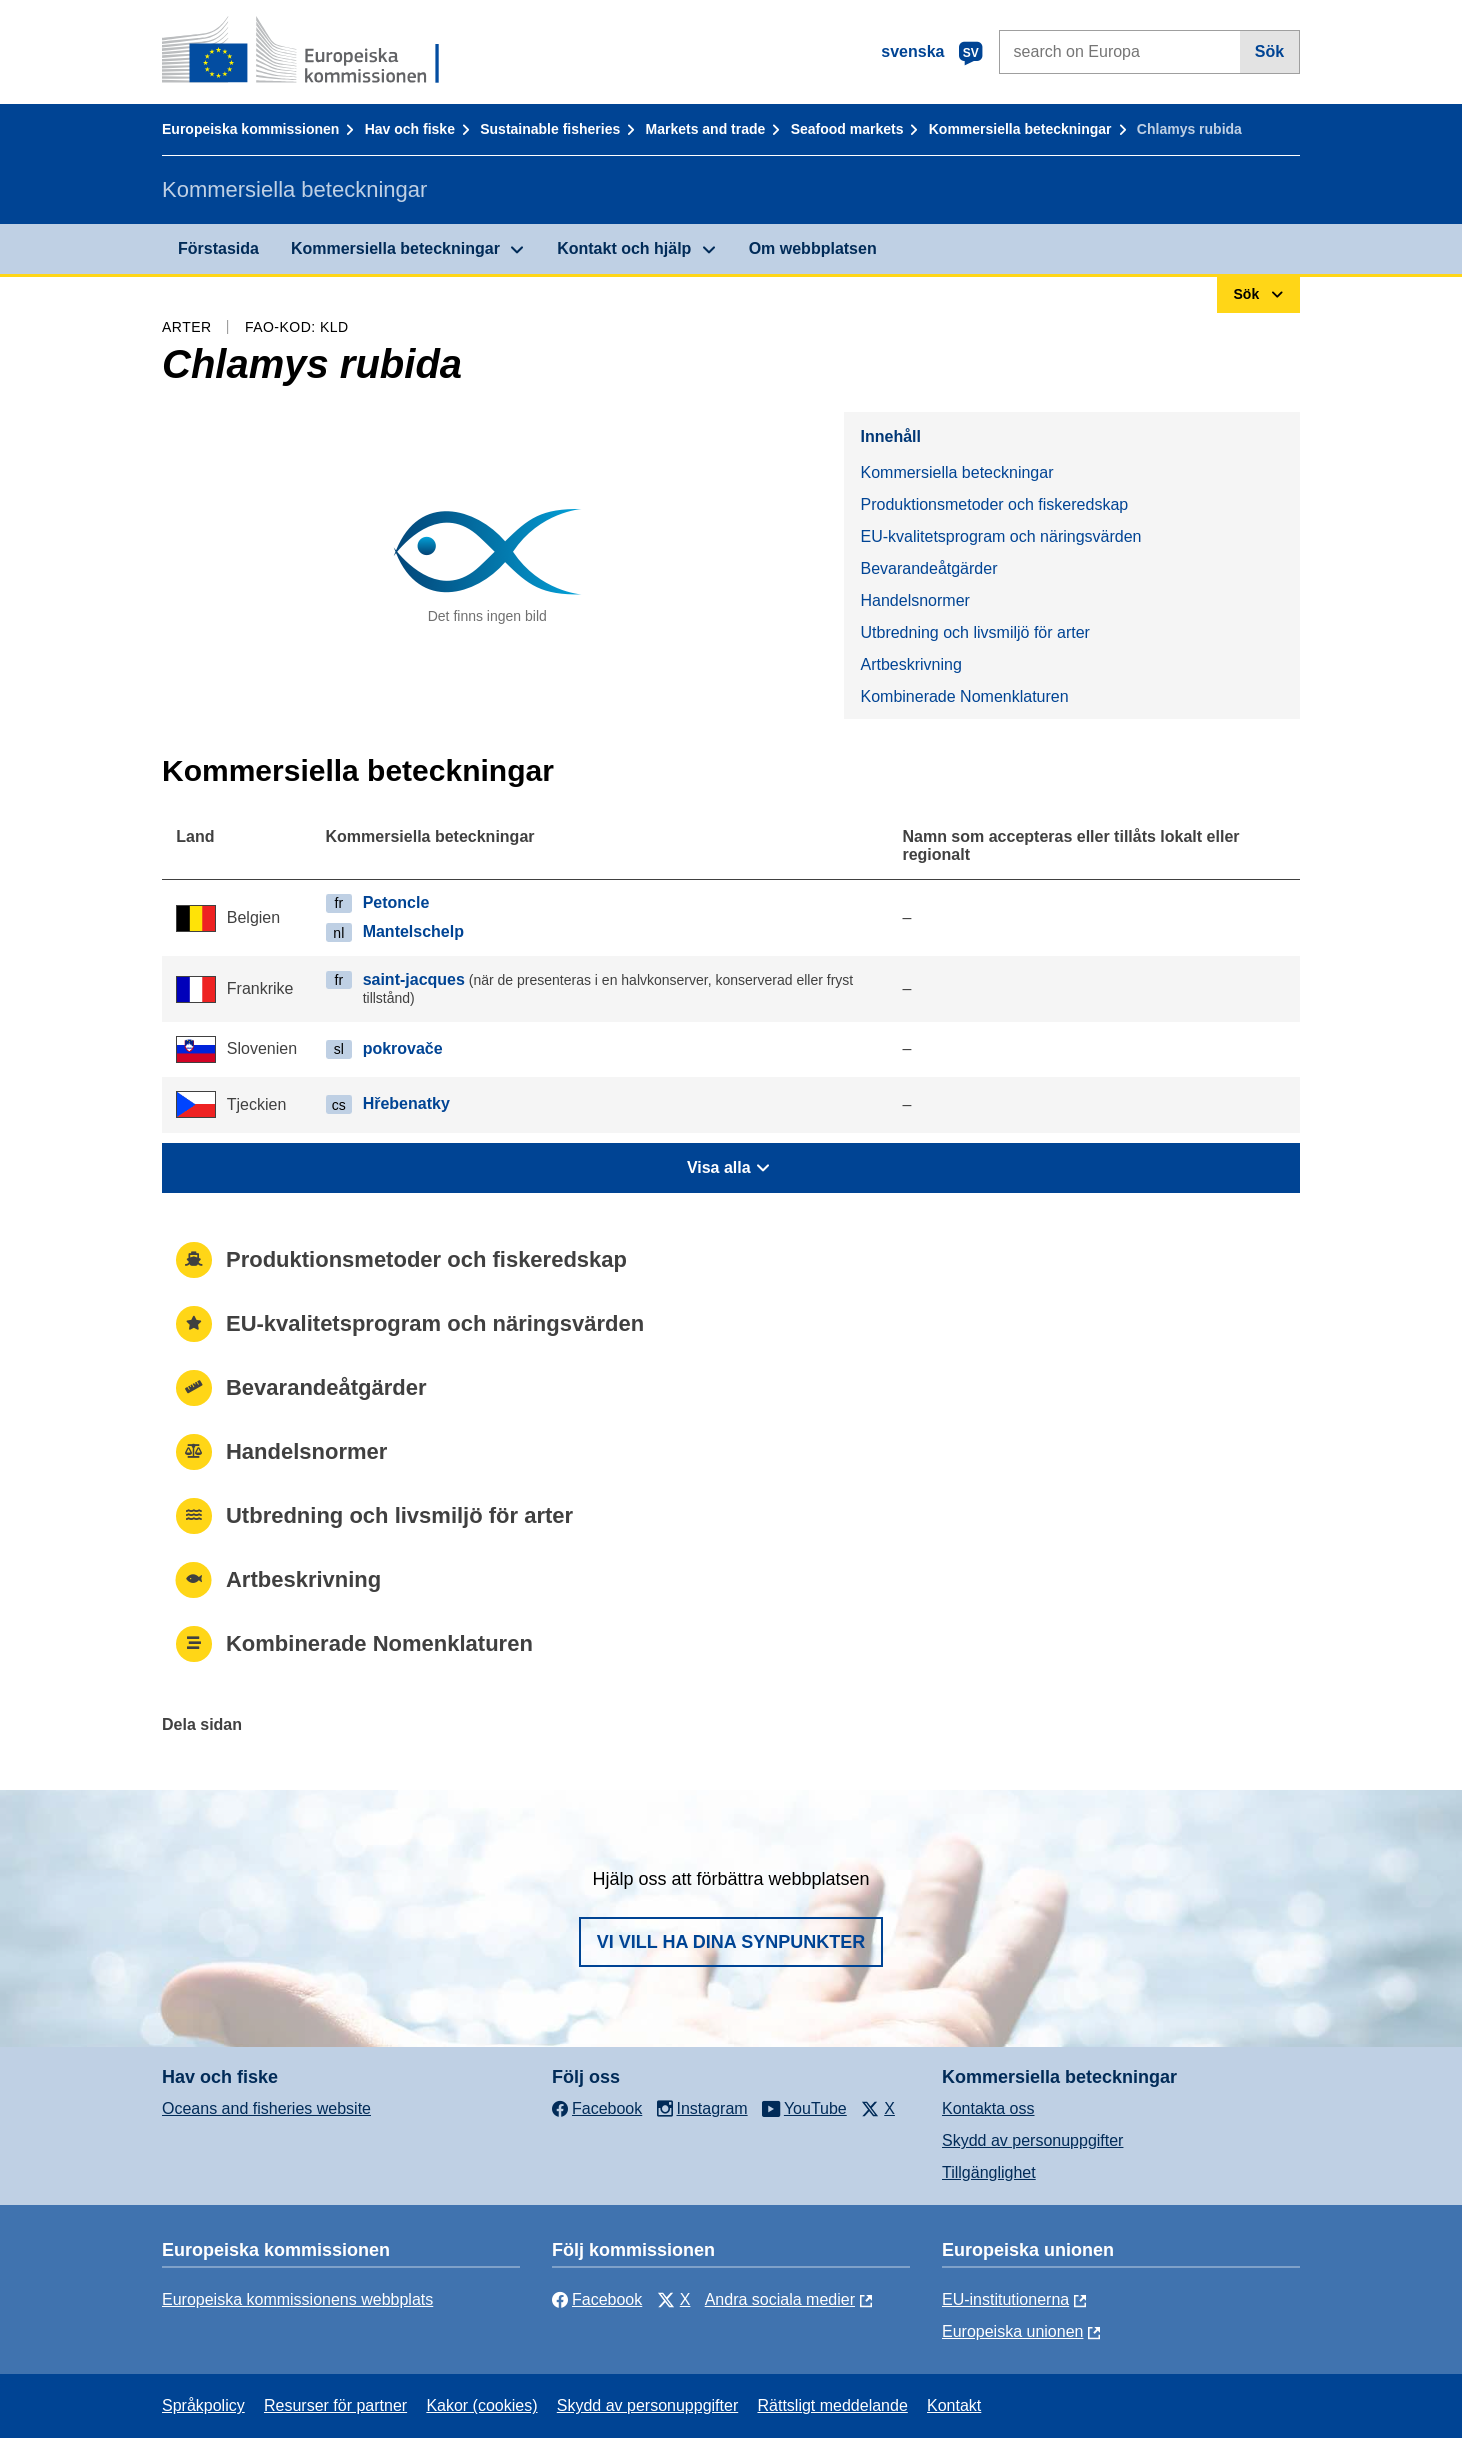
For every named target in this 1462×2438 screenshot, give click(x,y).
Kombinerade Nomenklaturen (964, 696)
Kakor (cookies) (481, 2405)
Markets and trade (706, 129)
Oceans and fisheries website (266, 2108)
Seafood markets (847, 129)
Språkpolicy (203, 2405)
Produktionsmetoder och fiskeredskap (994, 504)
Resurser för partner (335, 2405)
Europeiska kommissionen (250, 129)
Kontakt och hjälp (624, 248)
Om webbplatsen (813, 248)
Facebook (597, 2299)
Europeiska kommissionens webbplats (297, 2299)
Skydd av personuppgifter (1032, 2140)
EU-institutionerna (1005, 2299)
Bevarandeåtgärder (928, 568)
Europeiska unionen (1012, 2331)
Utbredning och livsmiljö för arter (974, 632)
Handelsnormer (914, 600)
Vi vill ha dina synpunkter (731, 1942)
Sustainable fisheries (550, 129)
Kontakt (954, 2405)
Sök (1269, 51)
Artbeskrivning (910, 664)
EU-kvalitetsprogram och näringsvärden (1000, 536)
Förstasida (218, 248)
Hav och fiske (410, 129)
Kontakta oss (988, 2108)
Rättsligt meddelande (832, 2405)
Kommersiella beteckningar (1020, 129)
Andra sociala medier (780, 2299)
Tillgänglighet (989, 2172)
